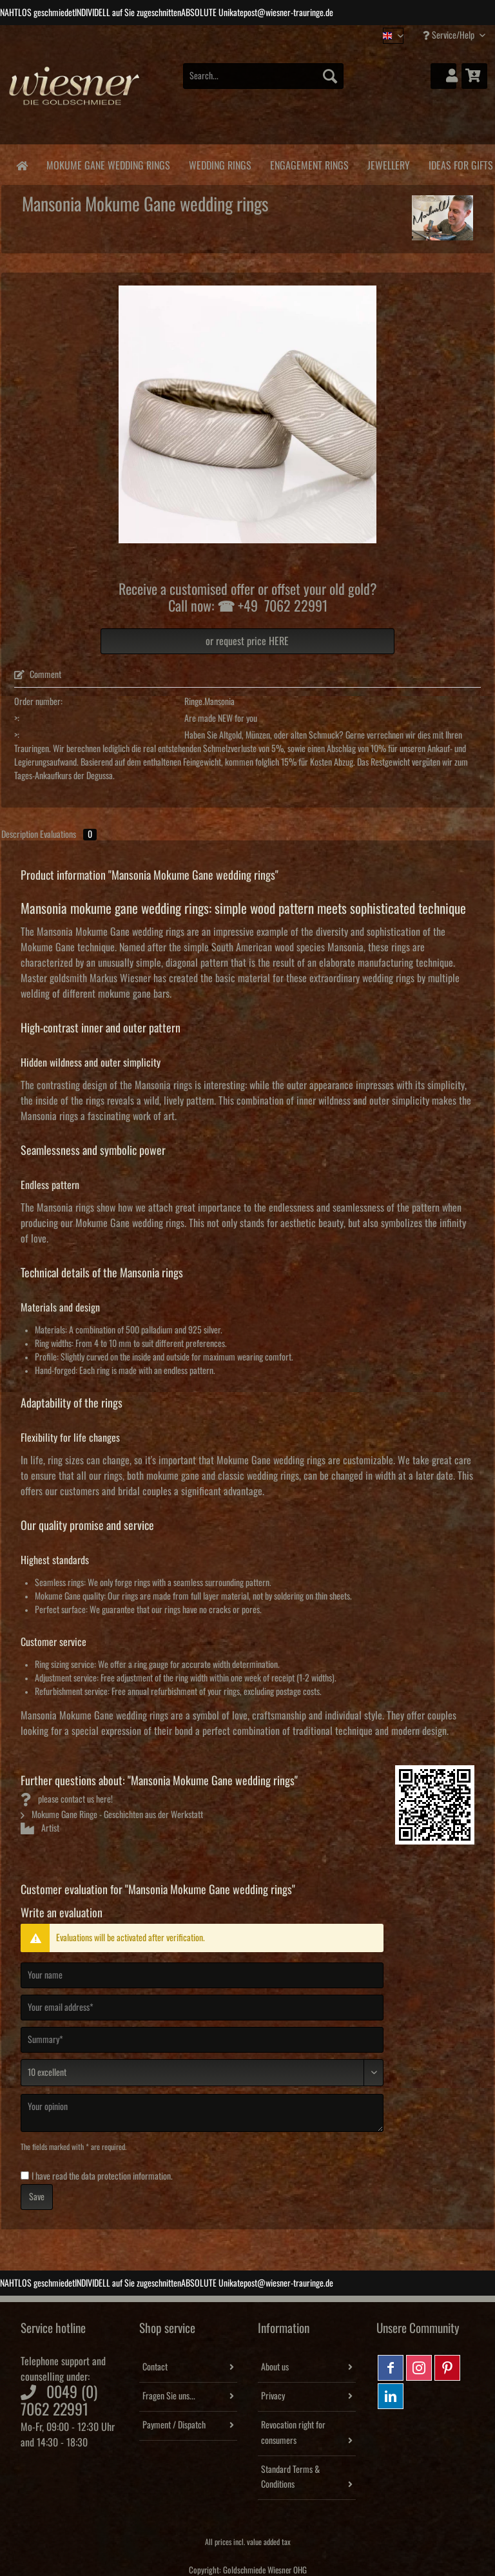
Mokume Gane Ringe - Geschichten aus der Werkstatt (112, 1814)
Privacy (273, 2396)
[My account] (443, 76)
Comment (37, 674)
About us (275, 2367)
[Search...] (263, 76)
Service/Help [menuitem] (449, 35)
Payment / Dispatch (174, 2425)
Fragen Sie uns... (168, 2396)
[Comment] (202, 2072)
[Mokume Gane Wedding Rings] (108, 163)
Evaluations (68, 834)
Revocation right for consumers (293, 2433)
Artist (40, 1828)
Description (19, 834)
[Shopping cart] (474, 76)
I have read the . (102, 2176)
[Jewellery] (388, 163)
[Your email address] (202, 2007)
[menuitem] (263, 82)
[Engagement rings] (309, 163)
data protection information (126, 2176)
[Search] (330, 76)
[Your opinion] (202, 2113)
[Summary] (202, 2040)
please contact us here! (67, 1799)
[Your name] (202, 1975)
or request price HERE (247, 641)
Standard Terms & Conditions (290, 2477)
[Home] (21, 164)
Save (36, 2197)
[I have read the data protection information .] (25, 2175)
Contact (155, 2367)
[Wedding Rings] (219, 163)
